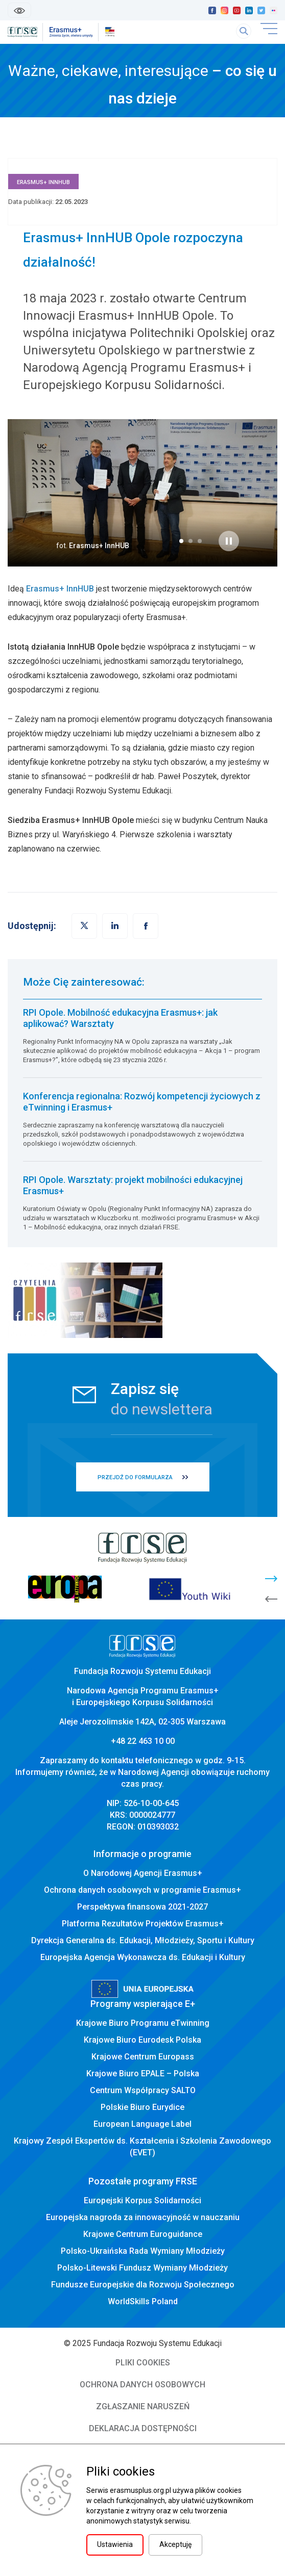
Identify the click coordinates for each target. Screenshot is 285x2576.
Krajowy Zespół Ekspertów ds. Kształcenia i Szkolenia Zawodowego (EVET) (142, 2146)
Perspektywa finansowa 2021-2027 (142, 1907)
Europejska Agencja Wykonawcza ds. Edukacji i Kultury (142, 1957)
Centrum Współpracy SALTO (143, 2090)
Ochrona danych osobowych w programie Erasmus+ (142, 1890)
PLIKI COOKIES (142, 2362)
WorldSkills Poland (143, 2301)
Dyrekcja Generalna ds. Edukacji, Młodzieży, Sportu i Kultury (142, 1940)
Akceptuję (175, 2544)
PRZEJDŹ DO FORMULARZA (135, 1477)
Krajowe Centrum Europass (142, 2057)
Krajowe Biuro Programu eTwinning (142, 2023)
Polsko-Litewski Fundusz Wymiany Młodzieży (142, 2268)
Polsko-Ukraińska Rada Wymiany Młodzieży (143, 2251)
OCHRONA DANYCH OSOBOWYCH (142, 2384)
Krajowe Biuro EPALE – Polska (142, 2073)
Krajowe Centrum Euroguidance (142, 2234)
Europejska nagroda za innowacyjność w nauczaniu (143, 2217)
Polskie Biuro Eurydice (142, 2107)
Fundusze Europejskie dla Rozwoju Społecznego (142, 2284)
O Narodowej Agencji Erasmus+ (142, 1873)
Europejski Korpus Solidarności (142, 2200)
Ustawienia (115, 2544)
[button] (181, 541)
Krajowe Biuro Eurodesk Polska (142, 2040)
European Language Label (142, 2124)
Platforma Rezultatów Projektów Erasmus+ (143, 1923)
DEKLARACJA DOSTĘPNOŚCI (143, 2428)
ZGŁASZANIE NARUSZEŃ (142, 2406)
